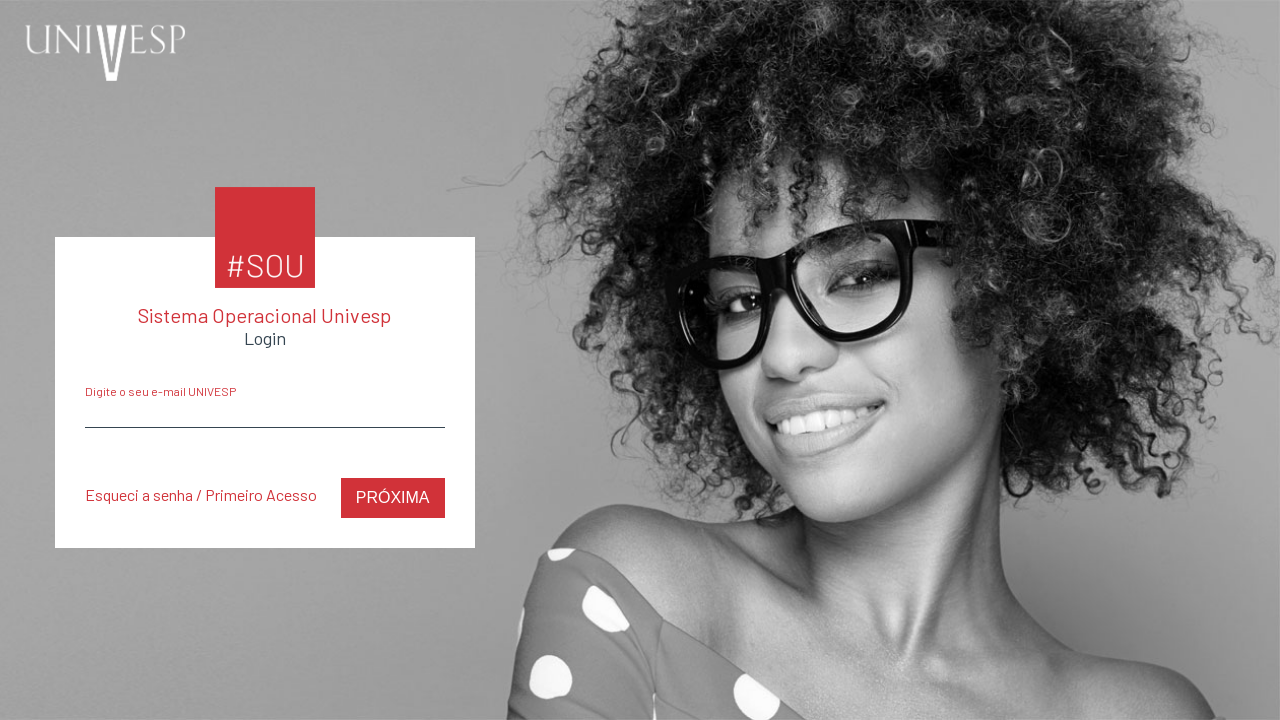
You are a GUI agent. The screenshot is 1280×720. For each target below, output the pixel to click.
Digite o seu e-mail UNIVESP (160, 391)
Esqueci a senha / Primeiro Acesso (201, 494)
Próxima (393, 497)
